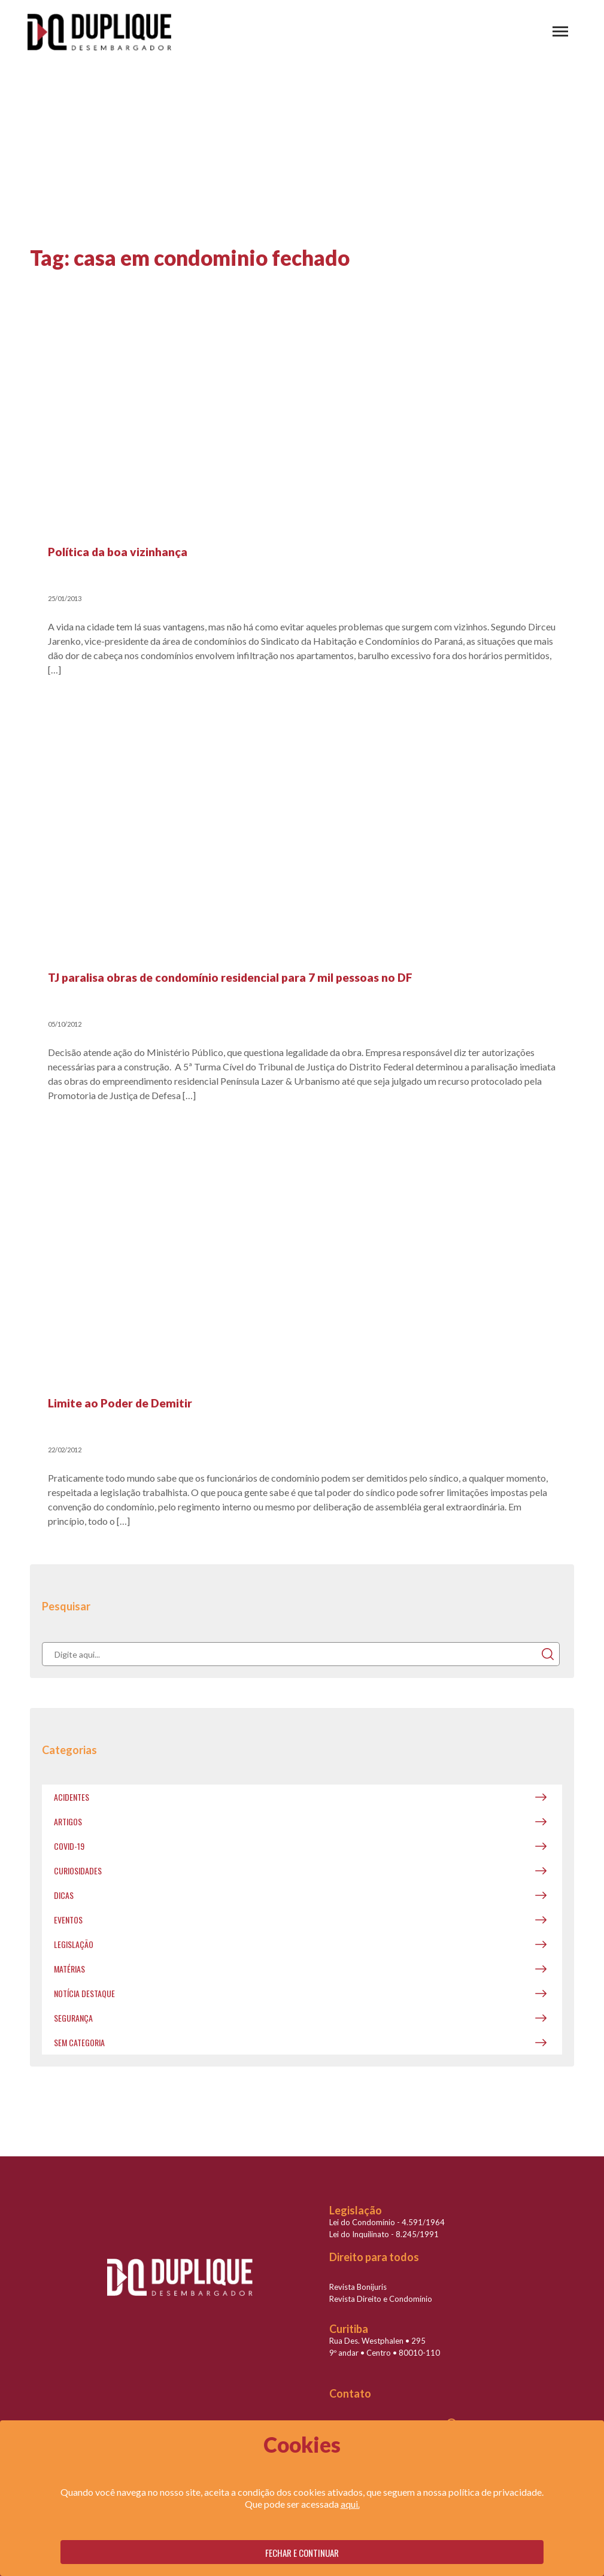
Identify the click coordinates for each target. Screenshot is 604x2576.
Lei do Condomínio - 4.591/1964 (387, 2222)
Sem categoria (79, 2042)
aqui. (350, 2504)
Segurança (73, 2017)
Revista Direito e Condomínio (380, 2299)
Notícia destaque (84, 1993)
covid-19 (69, 1846)
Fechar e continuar (302, 2552)
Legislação (73, 1944)
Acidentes (71, 1797)
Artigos (68, 1821)
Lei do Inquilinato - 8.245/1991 (384, 2234)
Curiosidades (78, 1870)
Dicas (64, 1895)
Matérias (69, 1968)
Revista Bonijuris (358, 2287)
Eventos (68, 1919)
